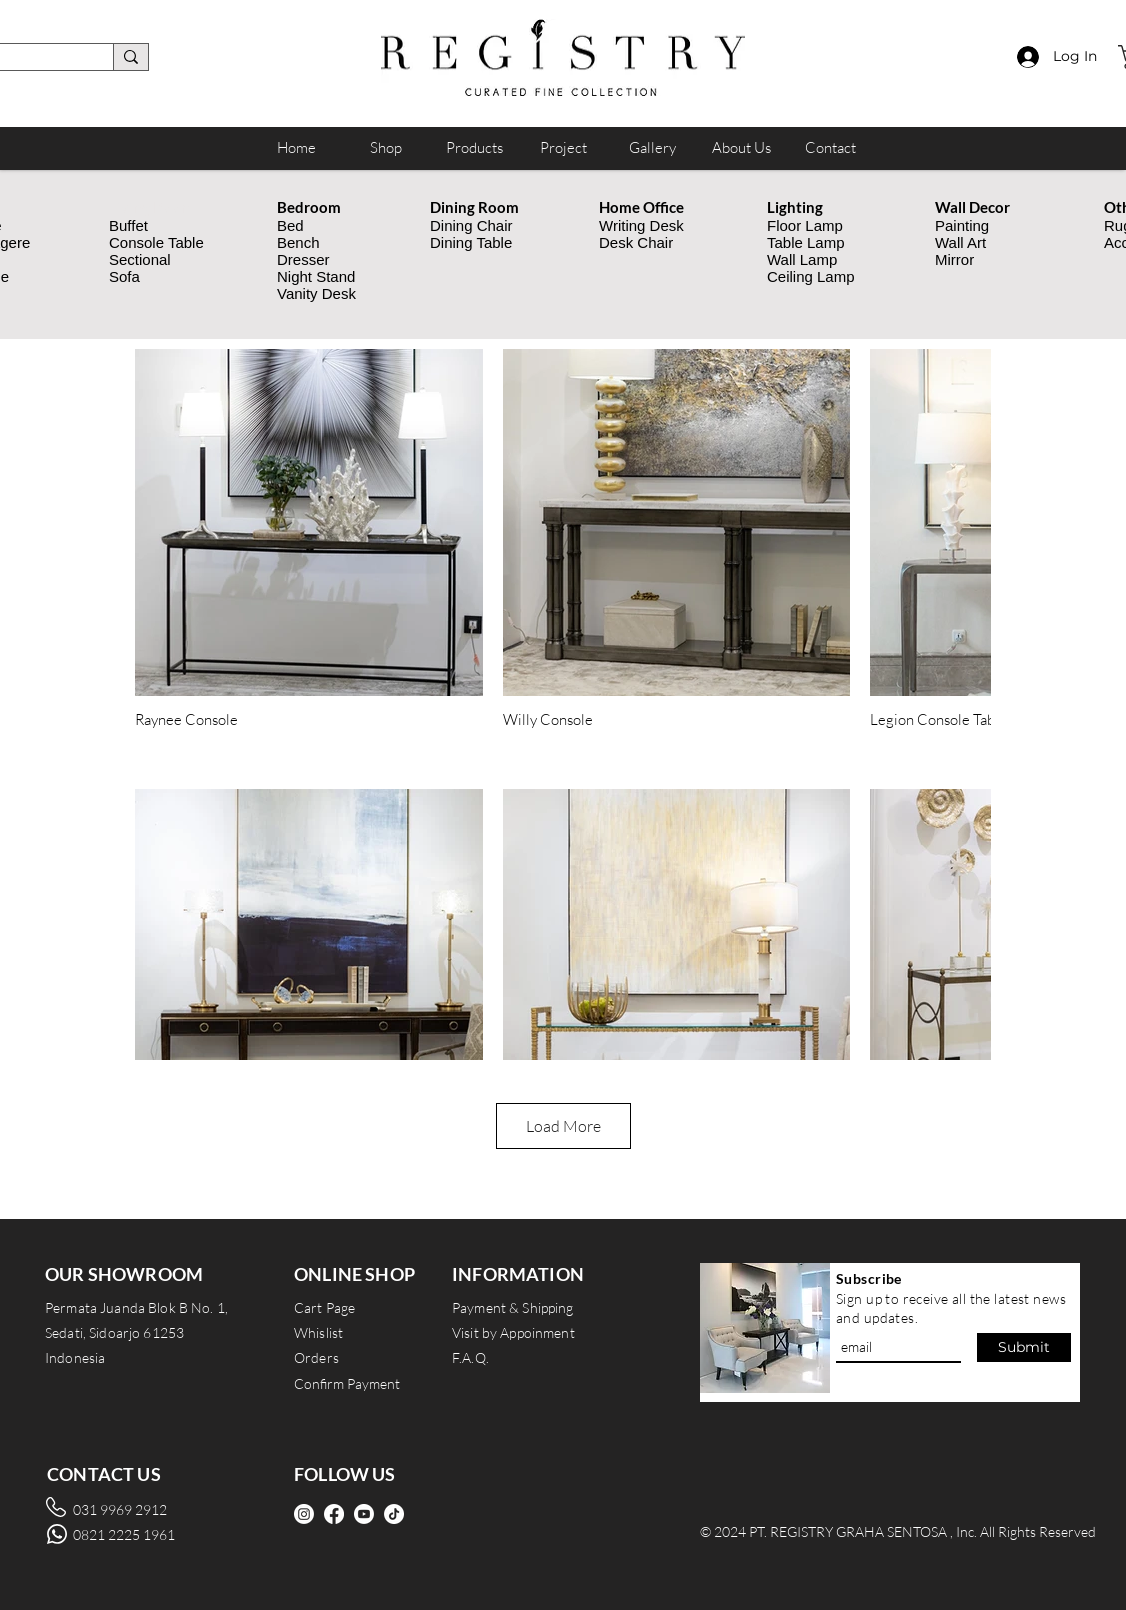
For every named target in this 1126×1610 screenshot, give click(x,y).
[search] (130, 57)
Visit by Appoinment (513, 1332)
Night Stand (316, 276)
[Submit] (1024, 1347)
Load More (563, 1126)
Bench (298, 242)
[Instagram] (304, 1514)
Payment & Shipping (513, 1307)
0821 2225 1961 (124, 1534)
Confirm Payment (347, 1383)
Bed (290, 225)
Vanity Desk (316, 293)
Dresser (303, 259)
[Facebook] (334, 1514)
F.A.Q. (470, 1357)
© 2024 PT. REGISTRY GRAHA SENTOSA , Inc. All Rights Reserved (898, 1531)
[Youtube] (364, 1514)
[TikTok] (394, 1514)
